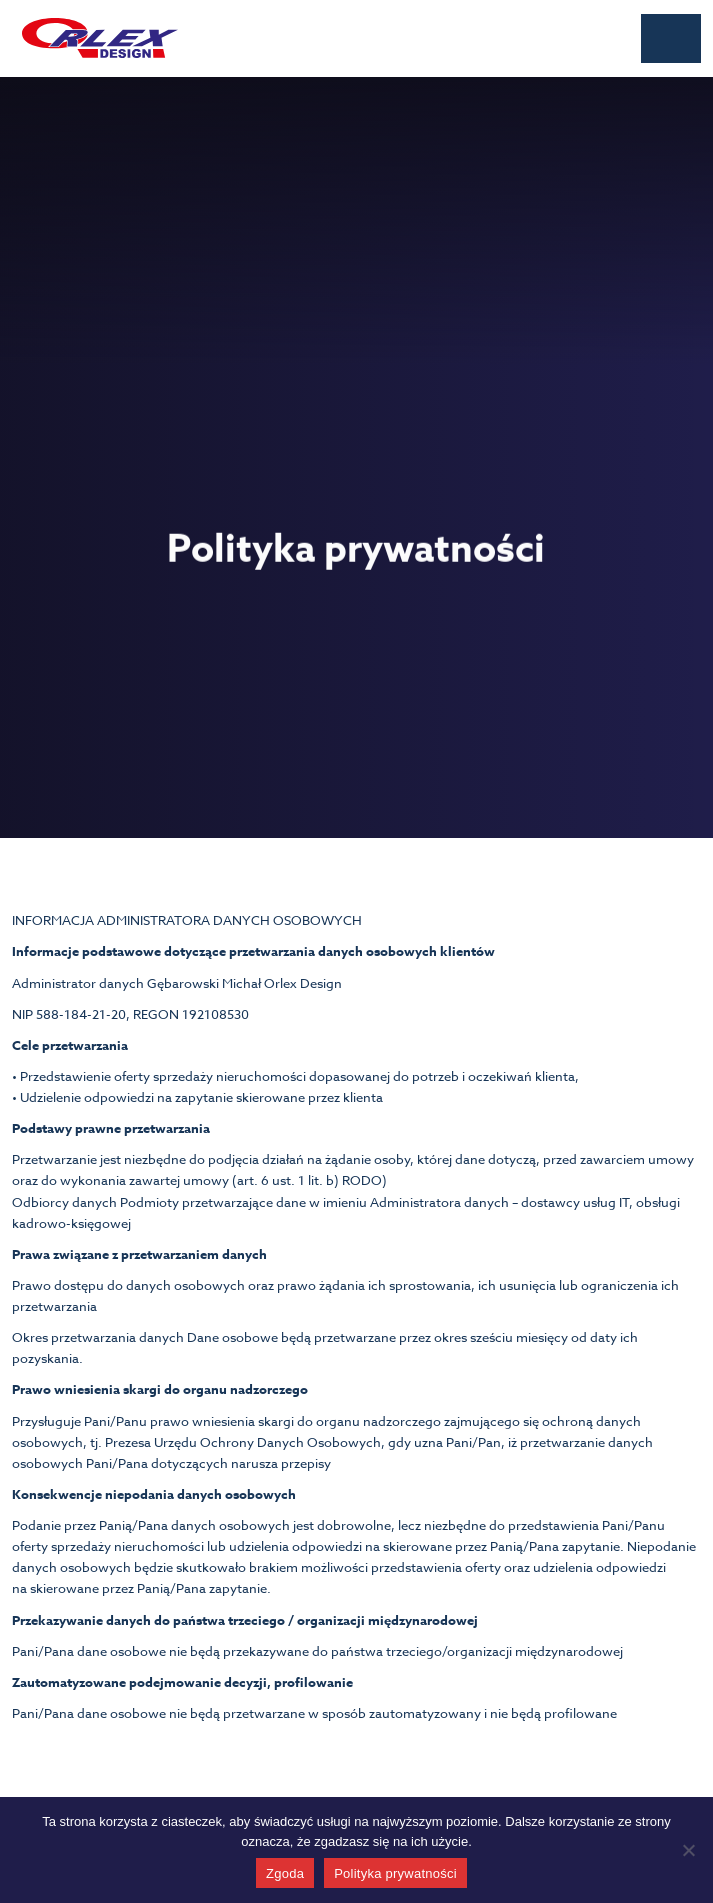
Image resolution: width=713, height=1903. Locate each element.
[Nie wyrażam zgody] (688, 1850)
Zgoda (285, 1873)
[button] (671, 38)
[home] (95, 38)
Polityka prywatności (395, 1873)
